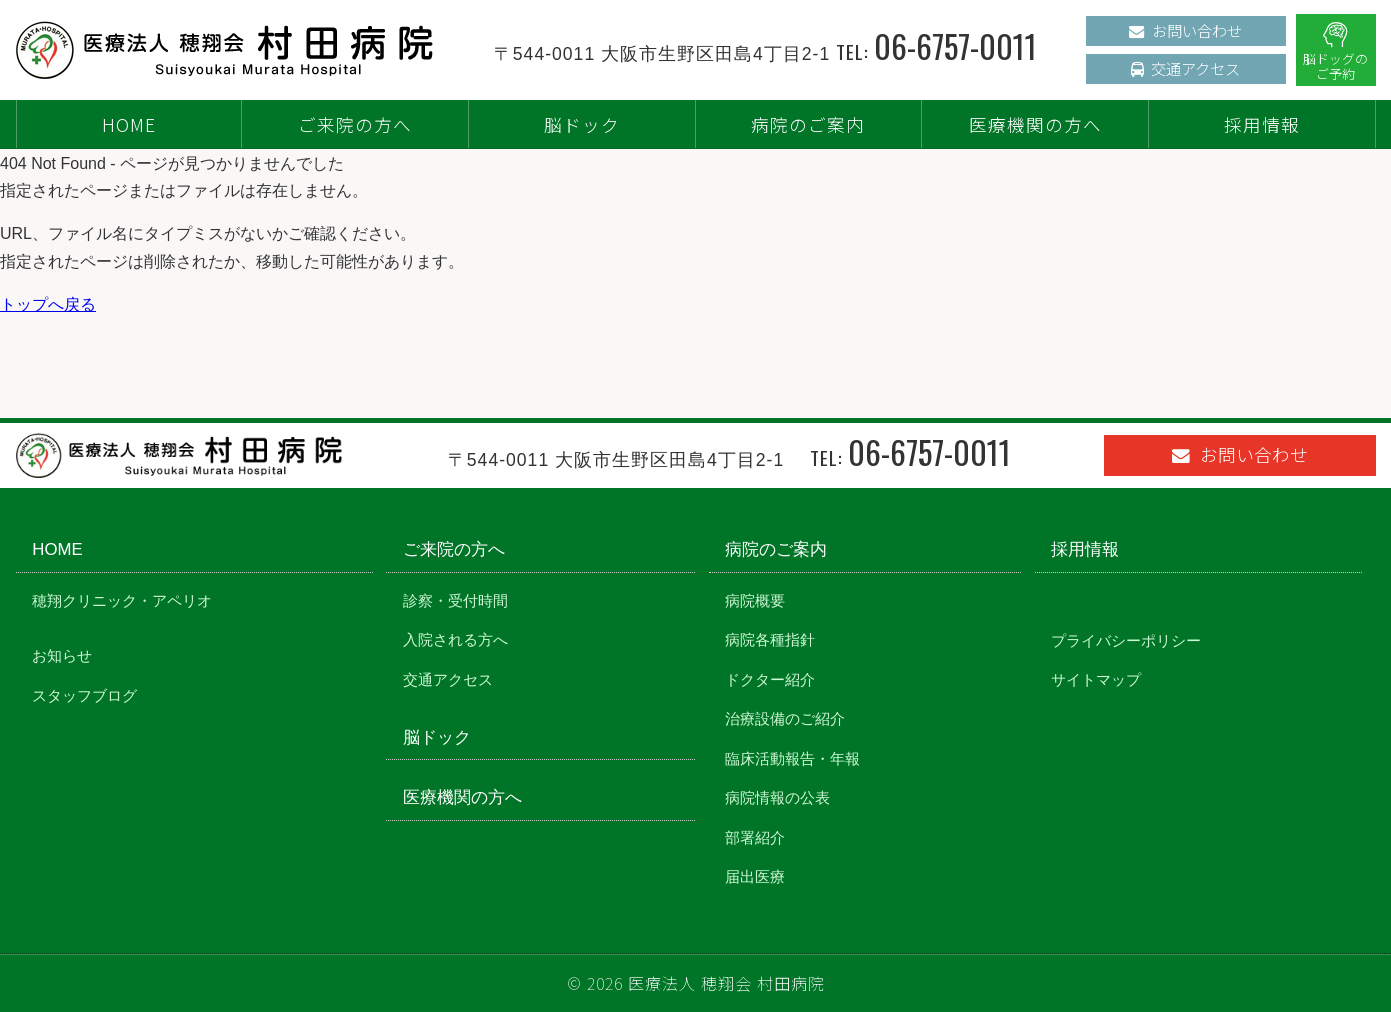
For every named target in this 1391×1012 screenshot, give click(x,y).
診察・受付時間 (455, 600)
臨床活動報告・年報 (792, 758)
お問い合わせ (1185, 30)
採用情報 (1262, 124)
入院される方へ (455, 639)
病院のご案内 (808, 124)
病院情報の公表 (777, 797)
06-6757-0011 (955, 45)
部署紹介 (755, 837)
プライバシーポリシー (1126, 640)
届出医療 (755, 876)
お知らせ (62, 655)
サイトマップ (1096, 679)
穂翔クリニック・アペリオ (122, 600)
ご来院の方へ (355, 124)
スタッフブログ (84, 695)
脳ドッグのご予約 (1335, 52)
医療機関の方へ (1035, 124)
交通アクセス (1186, 68)
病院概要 (755, 600)
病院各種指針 (770, 639)
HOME (129, 124)
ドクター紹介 (770, 679)
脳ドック (582, 124)
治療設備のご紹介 (785, 718)
